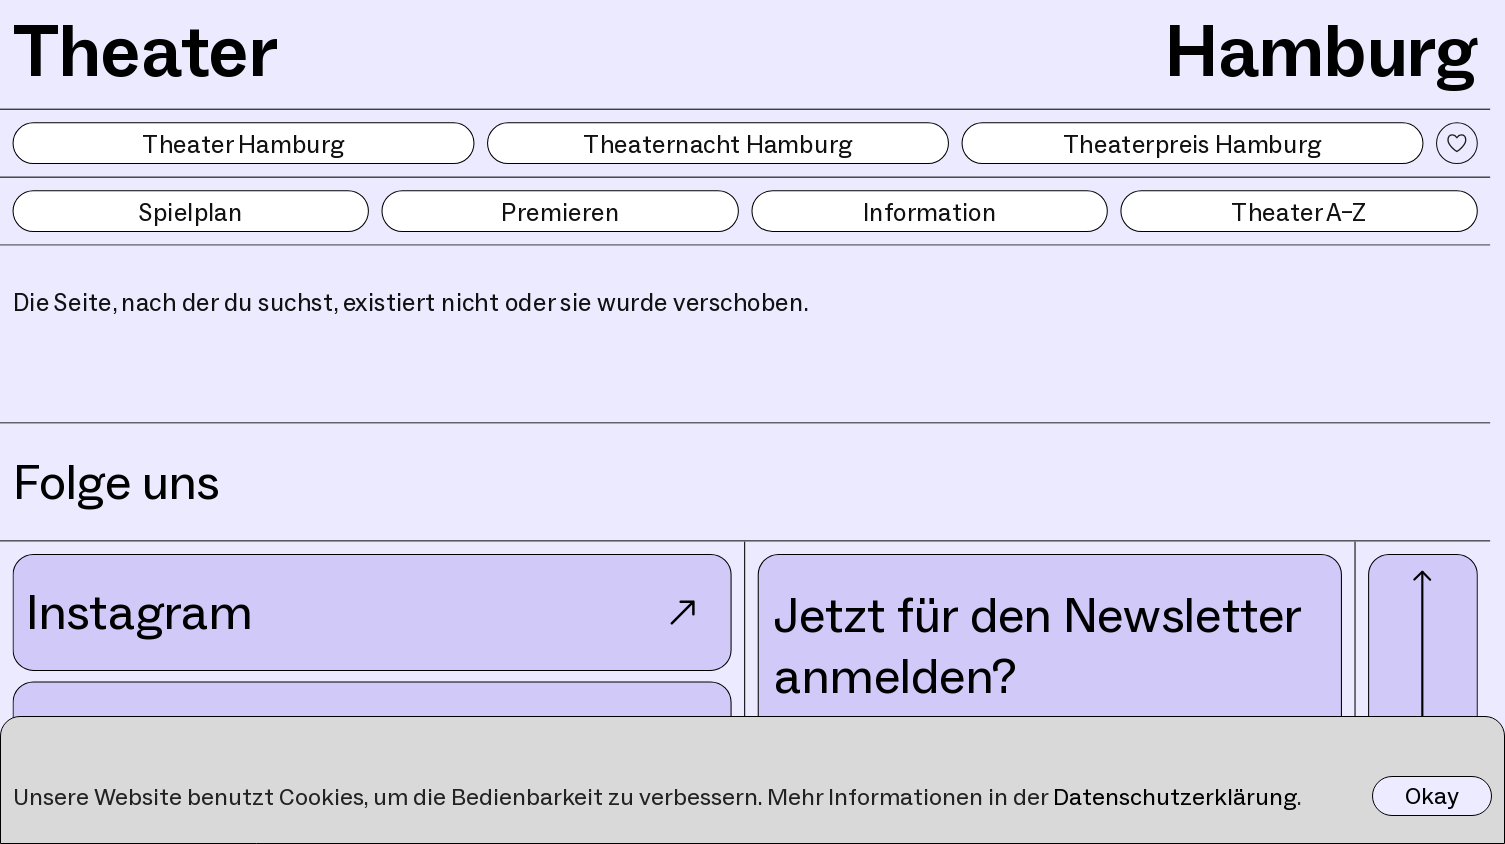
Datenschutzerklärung (1175, 796)
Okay (1432, 795)
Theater (145, 51)
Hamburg (1321, 51)
